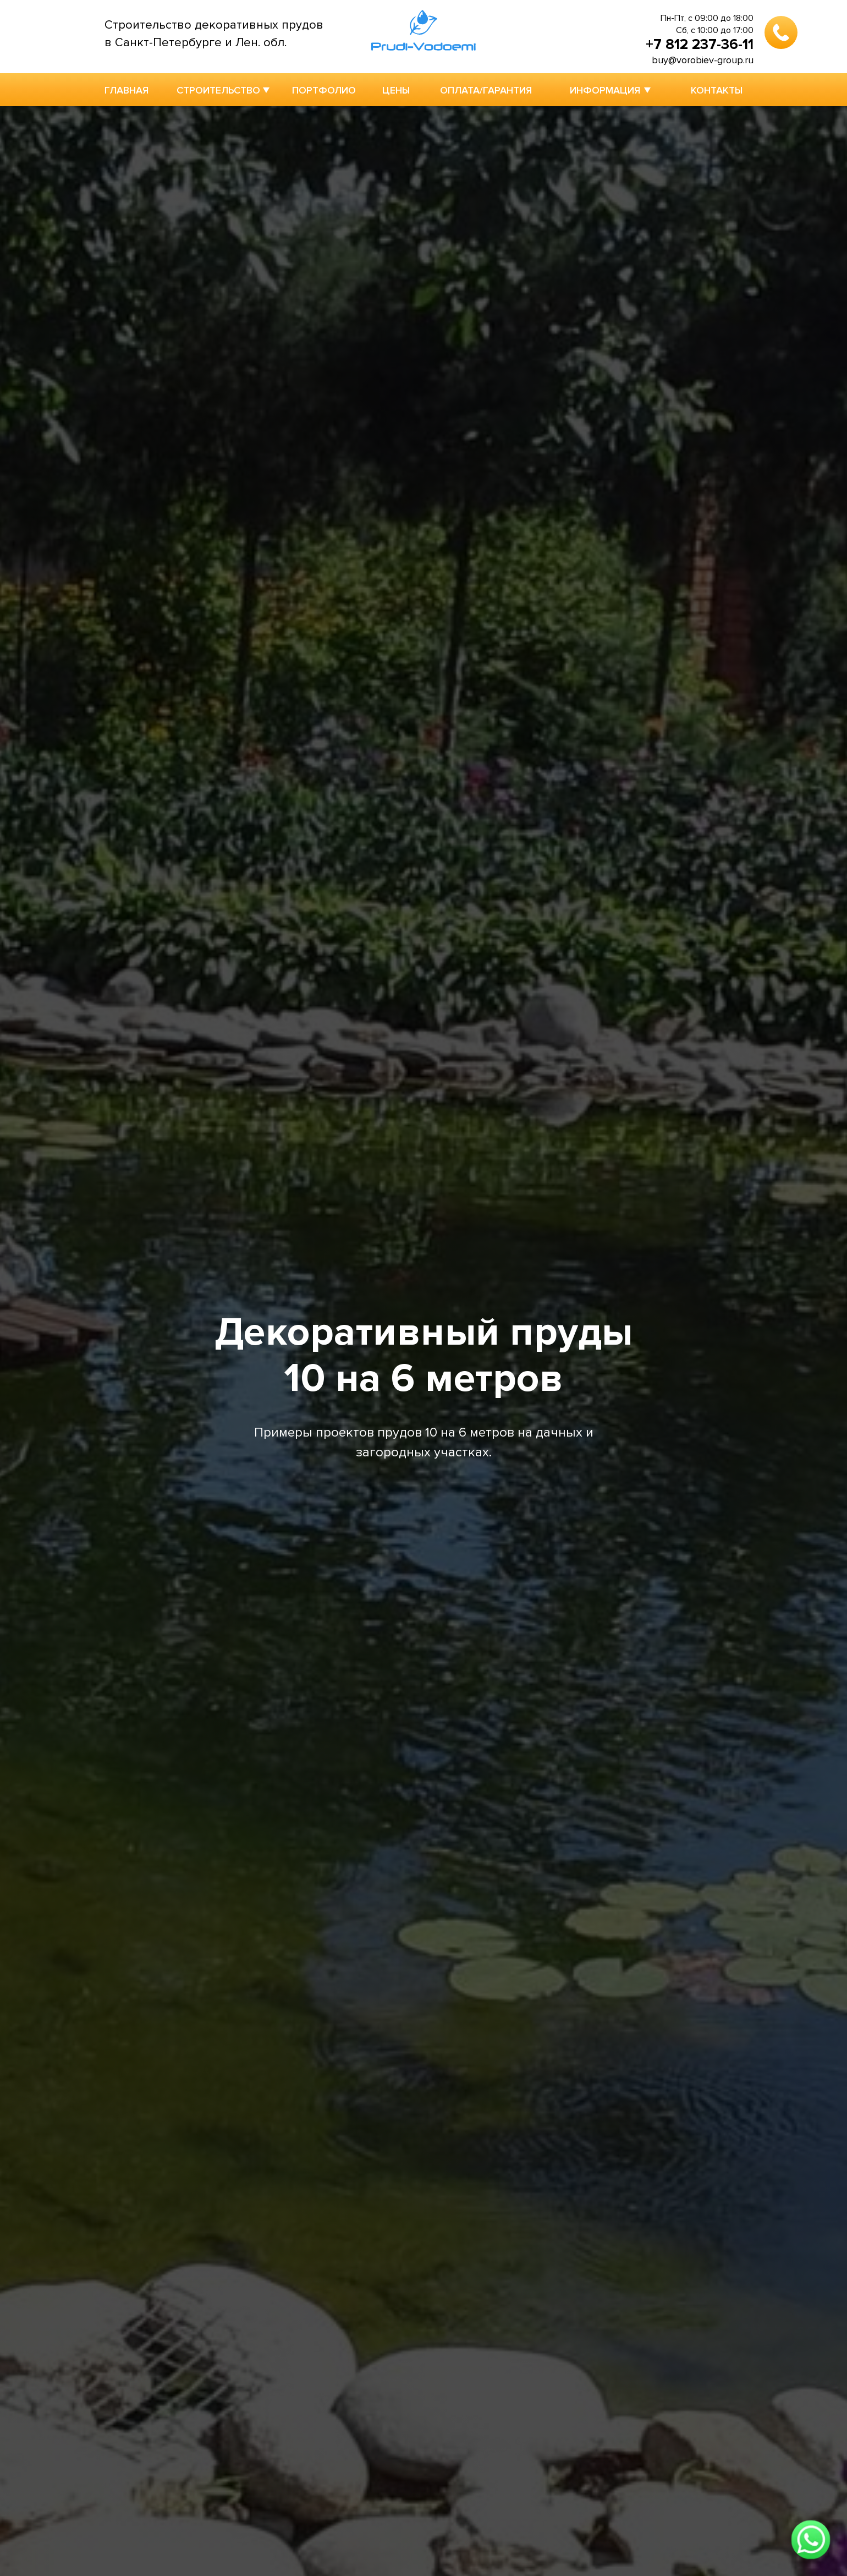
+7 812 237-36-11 (700, 44)
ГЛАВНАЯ (126, 90)
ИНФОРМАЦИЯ (605, 90)
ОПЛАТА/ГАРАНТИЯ (486, 90)
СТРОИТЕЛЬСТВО (218, 90)
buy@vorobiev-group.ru (703, 60)
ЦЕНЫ (396, 90)
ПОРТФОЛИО (324, 90)
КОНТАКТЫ (717, 90)
